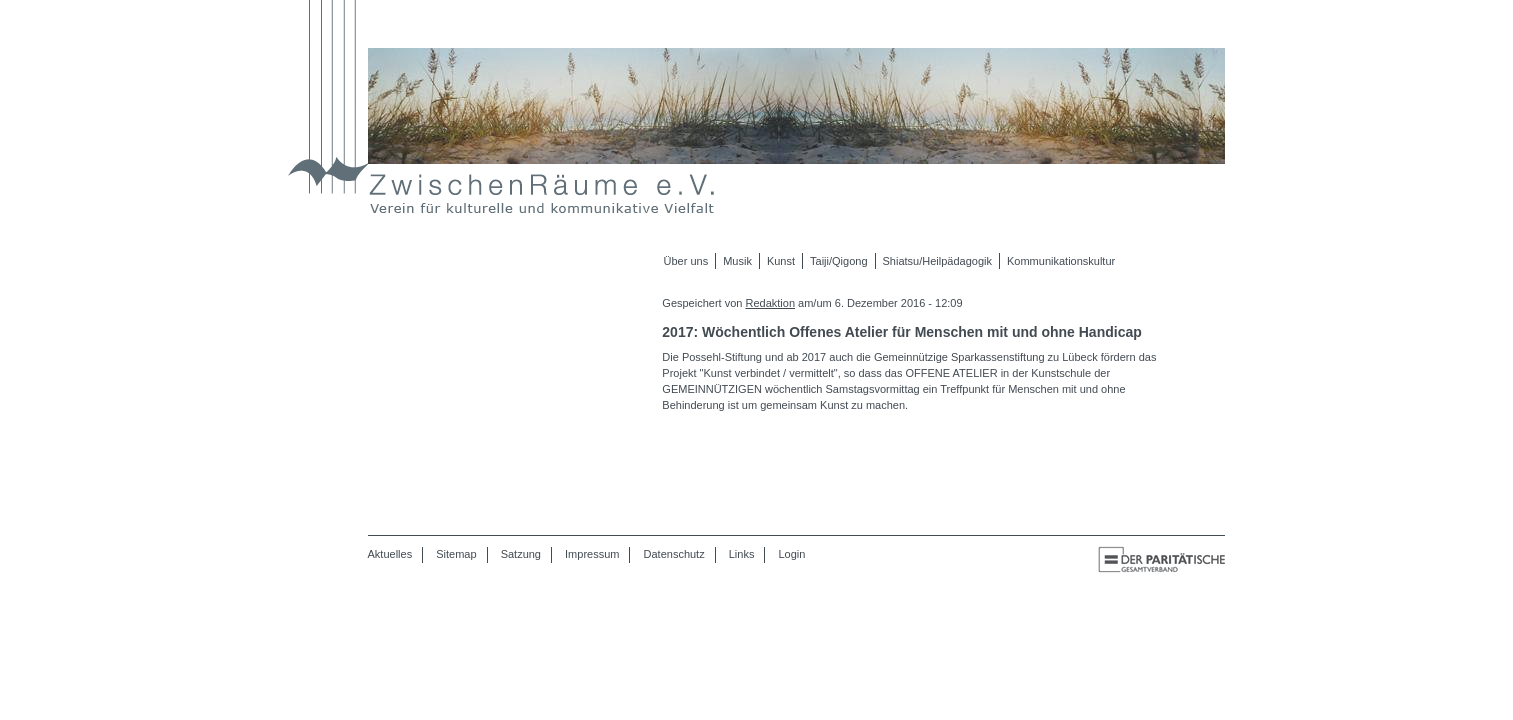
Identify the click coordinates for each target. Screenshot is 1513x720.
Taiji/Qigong (838, 261)
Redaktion (770, 303)
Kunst (781, 261)
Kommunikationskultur (1061, 261)
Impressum (592, 554)
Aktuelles (390, 554)
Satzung (521, 554)
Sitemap (456, 554)
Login (792, 554)
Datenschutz (674, 554)
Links (742, 554)
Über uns (686, 261)
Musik (737, 261)
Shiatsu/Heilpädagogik (937, 261)
